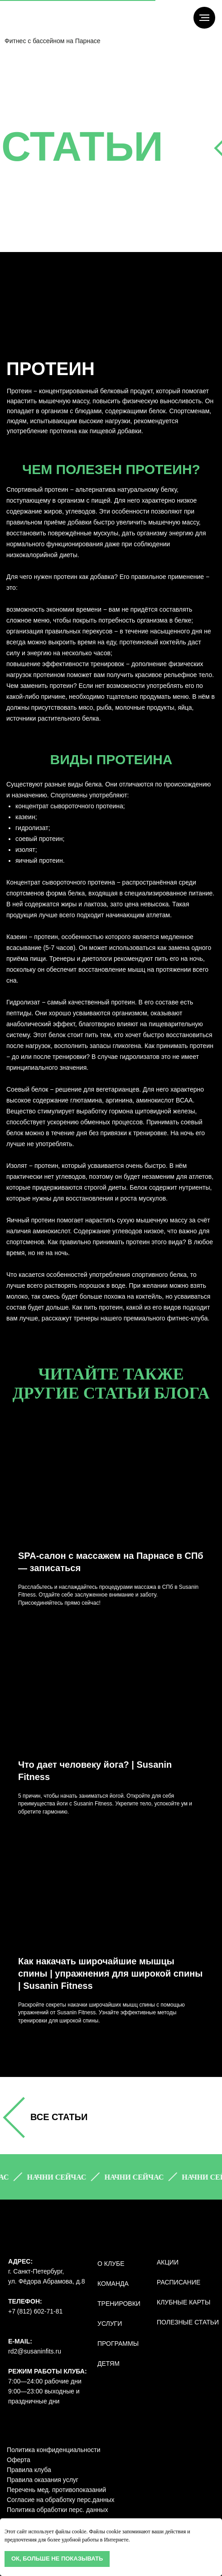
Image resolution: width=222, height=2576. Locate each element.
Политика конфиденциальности (54, 2449)
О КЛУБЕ (111, 2263)
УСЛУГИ (109, 2323)
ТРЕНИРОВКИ (118, 2303)
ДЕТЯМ (108, 2363)
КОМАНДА (113, 2283)
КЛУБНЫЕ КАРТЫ (183, 2302)
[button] (61, 2177)
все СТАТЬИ (58, 2117)
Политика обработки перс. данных (57, 2509)
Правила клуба (29, 2469)
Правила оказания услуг (42, 2479)
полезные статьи (188, 2322)
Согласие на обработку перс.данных (61, 2499)
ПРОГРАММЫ (118, 2343)
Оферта (18, 2459)
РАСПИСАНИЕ (178, 2282)
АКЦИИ (168, 2262)
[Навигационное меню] (204, 18)
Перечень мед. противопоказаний (56, 2489)
